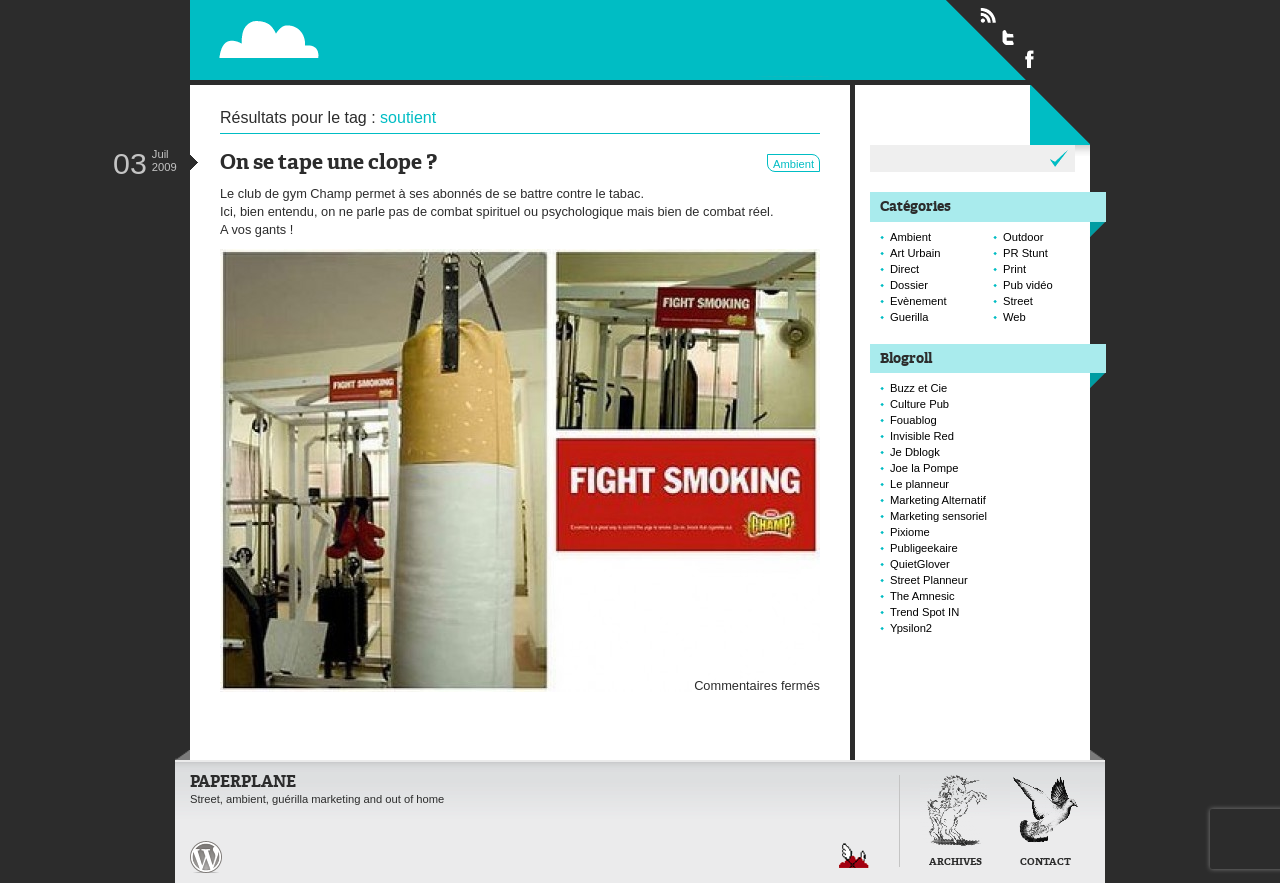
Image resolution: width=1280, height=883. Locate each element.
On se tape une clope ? (328, 163)
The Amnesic (922, 596)
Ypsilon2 (911, 628)
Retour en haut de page (854, 855)
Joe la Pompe (924, 468)
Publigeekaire (924, 548)
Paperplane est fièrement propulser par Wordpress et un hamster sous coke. (206, 857)
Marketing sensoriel (938, 516)
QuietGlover (920, 564)
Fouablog (913, 420)
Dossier (909, 285)
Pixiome (910, 532)
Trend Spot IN (924, 612)
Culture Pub (919, 404)
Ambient (793, 164)
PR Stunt (1025, 253)
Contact (1045, 862)
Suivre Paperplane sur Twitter (1009, 37)
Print (1014, 269)
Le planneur (919, 484)
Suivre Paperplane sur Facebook (1030, 58)
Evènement (918, 301)
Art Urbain (915, 253)
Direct (904, 269)
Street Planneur (929, 580)
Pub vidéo (1028, 285)
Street (1018, 301)
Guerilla (909, 317)
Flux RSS (988, 16)
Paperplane (391, 28)
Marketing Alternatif (938, 500)
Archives (955, 862)
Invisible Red (922, 436)
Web (1014, 317)
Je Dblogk (915, 452)
